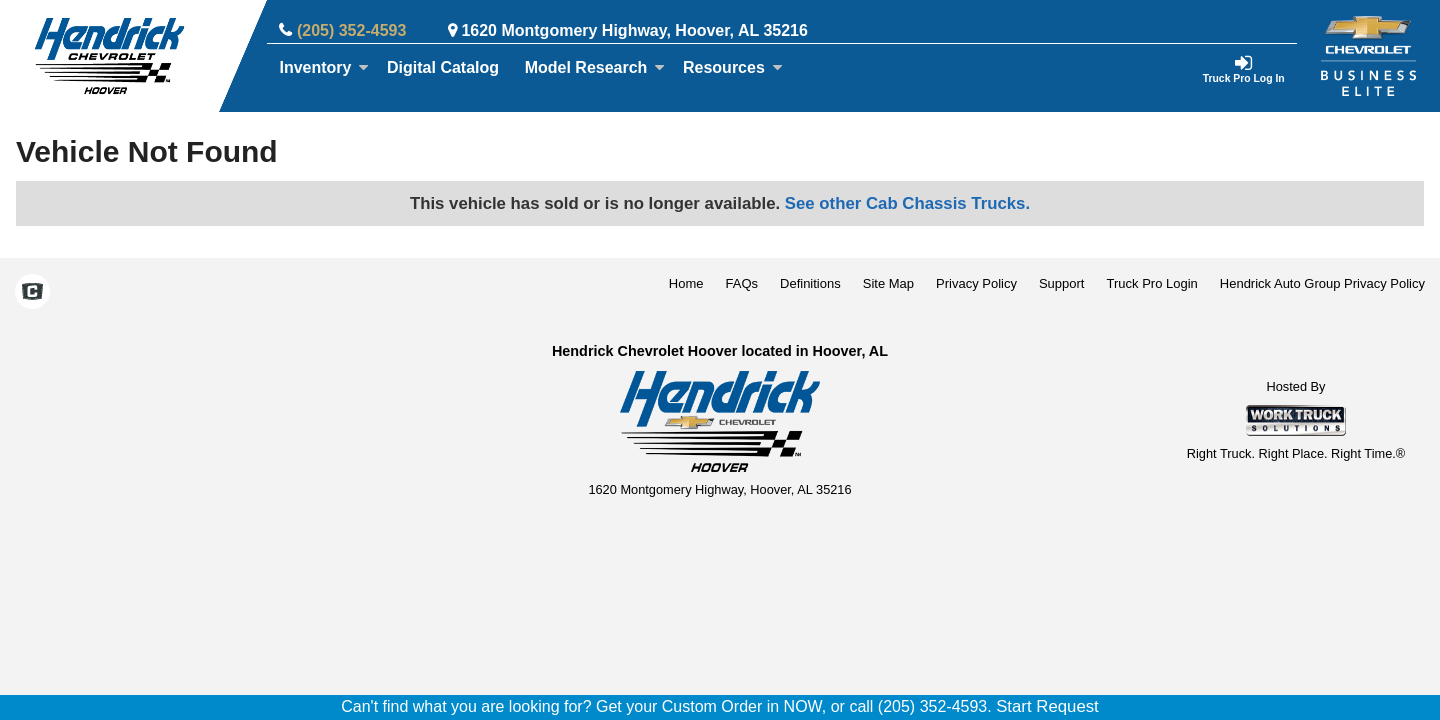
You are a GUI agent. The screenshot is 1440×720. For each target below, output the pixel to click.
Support (1062, 283)
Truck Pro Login (1152, 283)
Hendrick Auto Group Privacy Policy (1322, 283)
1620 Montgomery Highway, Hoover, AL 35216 (634, 30)
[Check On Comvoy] (32, 294)
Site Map (888, 283)
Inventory (324, 67)
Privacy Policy (976, 283)
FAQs (742, 283)
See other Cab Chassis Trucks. (907, 203)
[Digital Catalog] (443, 68)
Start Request (1047, 706)
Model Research (595, 67)
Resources (733, 67)
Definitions (810, 283)
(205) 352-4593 (351, 30)
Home (686, 283)
